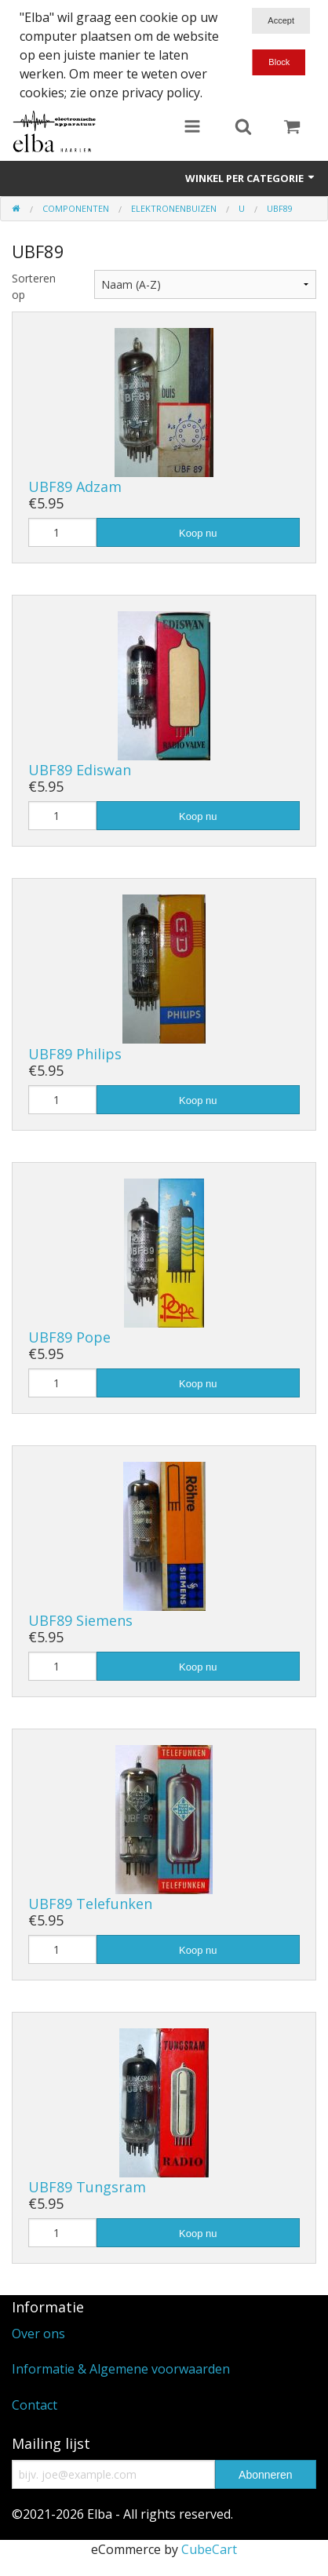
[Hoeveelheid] (62, 532)
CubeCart (209, 2549)
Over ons (38, 2333)
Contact (34, 2405)
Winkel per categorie (250, 178)
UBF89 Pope (69, 1337)
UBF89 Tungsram (87, 2186)
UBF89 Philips (75, 1053)
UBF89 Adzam (75, 486)
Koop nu (198, 533)
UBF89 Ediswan (79, 769)
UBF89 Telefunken (90, 1903)
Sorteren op (34, 286)
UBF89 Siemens (80, 1620)
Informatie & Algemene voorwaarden (121, 2368)
